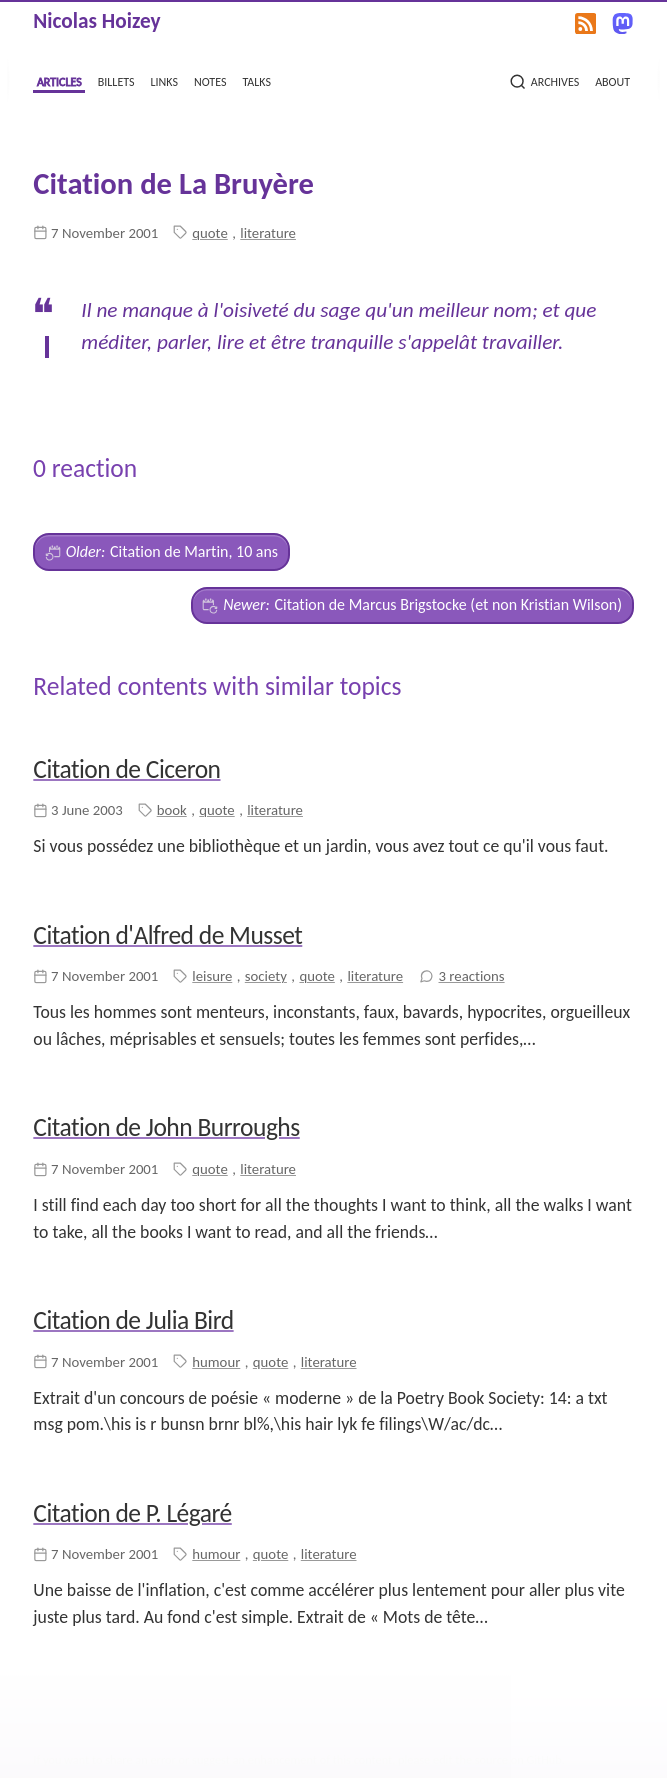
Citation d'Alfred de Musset (167, 935)
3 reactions (472, 976)
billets (116, 80)
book (172, 810)
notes (210, 80)
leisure (212, 976)
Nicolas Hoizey (96, 21)
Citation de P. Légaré (132, 1513)
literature (268, 233)
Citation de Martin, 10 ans (161, 552)
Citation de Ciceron (126, 769)
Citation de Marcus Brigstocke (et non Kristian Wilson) (412, 605)
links (164, 80)
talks (256, 80)
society (266, 976)
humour (216, 1362)
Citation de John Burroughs (166, 1127)
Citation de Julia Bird (133, 1320)
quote (209, 233)
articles (59, 80)
